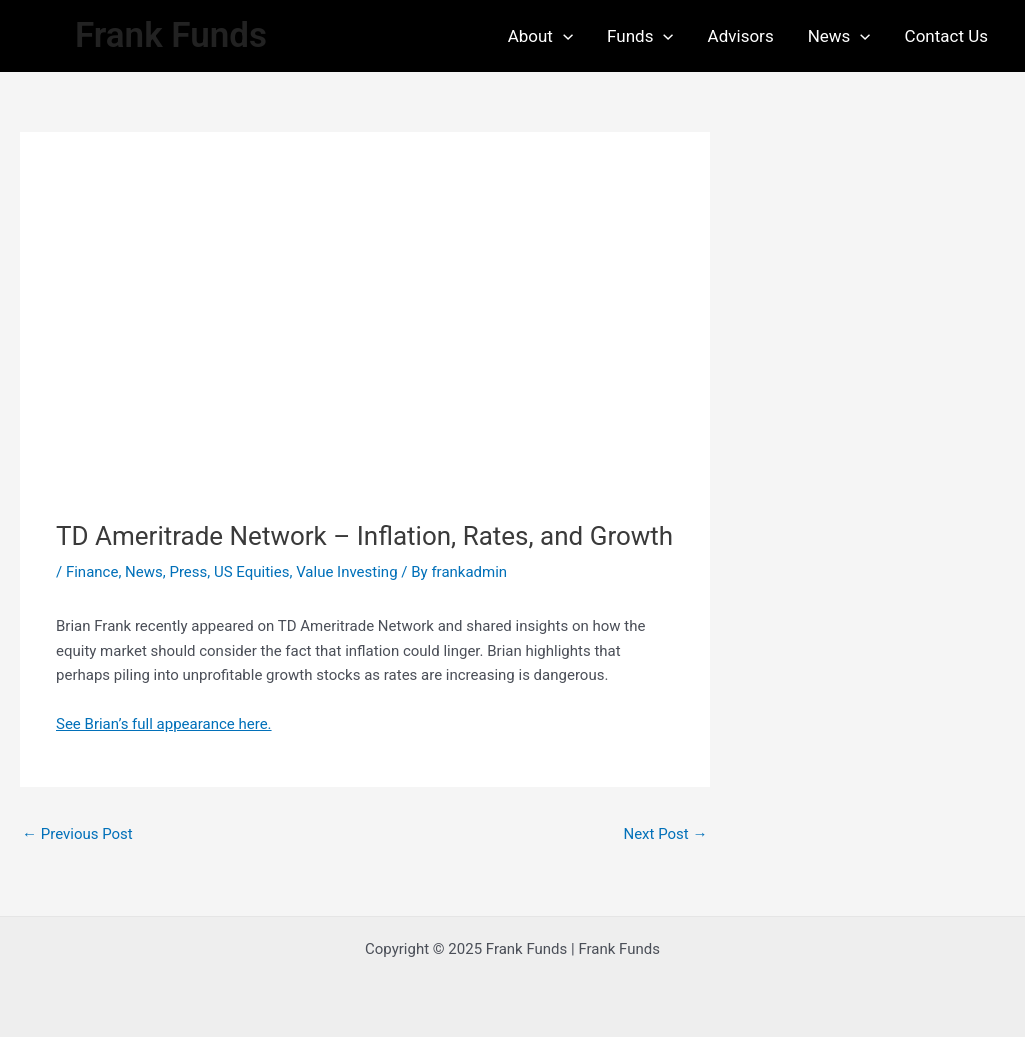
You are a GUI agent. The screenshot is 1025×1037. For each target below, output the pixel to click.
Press (188, 572)
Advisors (741, 36)
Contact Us (946, 36)
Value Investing (346, 572)
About (540, 36)
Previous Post (77, 834)
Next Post (665, 834)
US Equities (251, 572)
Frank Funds (171, 35)
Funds (640, 36)
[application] (563, 36)
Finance (92, 572)
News (839, 36)
